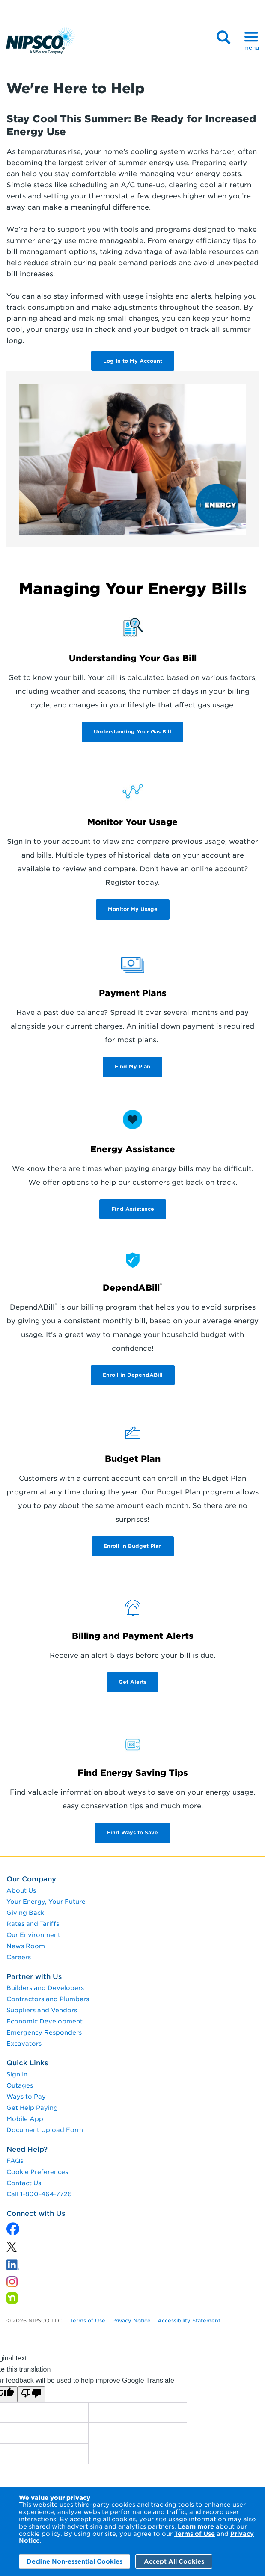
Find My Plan (132, 1066)
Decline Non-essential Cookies (74, 2561)
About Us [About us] (21, 1890)
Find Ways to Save (132, 1832)
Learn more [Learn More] (196, 2526)
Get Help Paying (32, 2107)
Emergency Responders (44, 2032)
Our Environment (33, 1934)
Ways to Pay (26, 2096)
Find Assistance (132, 1209)
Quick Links (27, 2063)
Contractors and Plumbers (47, 1999)
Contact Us (23, 2183)
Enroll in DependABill (133, 1375)
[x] (12, 2230)
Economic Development (44, 2021)
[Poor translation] (31, 2394)
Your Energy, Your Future (46, 1901)
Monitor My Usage (133, 909)
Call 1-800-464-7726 (39, 2194)
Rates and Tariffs (32, 1923)
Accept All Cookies (174, 2561)
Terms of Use (194, 2533)
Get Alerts (132, 1682)
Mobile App (24, 2118)
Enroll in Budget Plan (133, 1546)
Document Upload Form (44, 2129)
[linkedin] (11, 2249)
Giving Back (25, 1912)
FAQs (14, 2160)
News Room (25, 1946)
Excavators (24, 2043)
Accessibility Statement (189, 2320)
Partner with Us (34, 1977)
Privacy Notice (131, 2320)
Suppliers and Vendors (41, 2010)
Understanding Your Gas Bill (132, 731)
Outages (19, 2085)
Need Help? (27, 2149)
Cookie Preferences (37, 2171)
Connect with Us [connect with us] (35, 2213)
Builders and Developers (45, 1987)
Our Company (31, 1879)
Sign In (16, 2074)
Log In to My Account (132, 361)
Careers (18, 1957)
